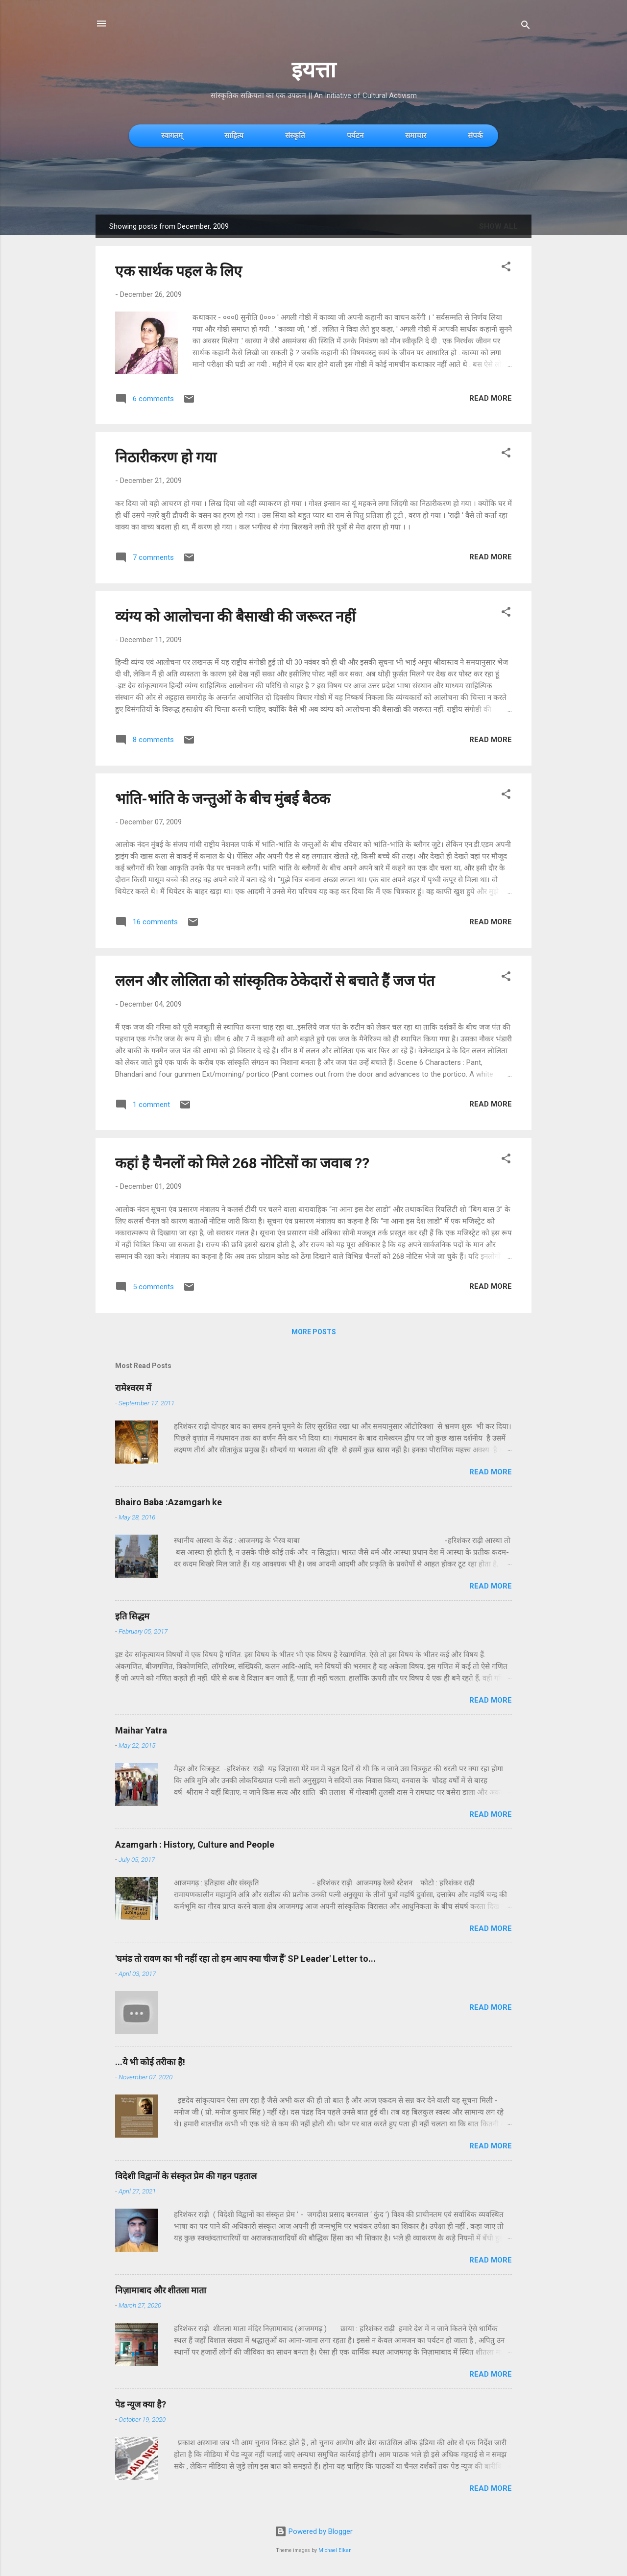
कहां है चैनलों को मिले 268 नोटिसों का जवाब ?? (242, 1163)
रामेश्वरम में (133, 1388)
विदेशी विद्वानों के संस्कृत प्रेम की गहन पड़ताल (186, 2176)
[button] (506, 268)
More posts (313, 1332)
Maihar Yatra (141, 1730)
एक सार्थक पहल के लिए (178, 271)
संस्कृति (295, 135)
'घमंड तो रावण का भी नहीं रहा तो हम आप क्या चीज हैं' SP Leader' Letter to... (245, 1958)
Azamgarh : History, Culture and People (194, 1844)
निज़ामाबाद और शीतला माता (160, 2290)
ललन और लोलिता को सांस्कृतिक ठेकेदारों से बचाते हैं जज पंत (274, 980)
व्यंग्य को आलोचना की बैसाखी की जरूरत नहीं (235, 616)
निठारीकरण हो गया (166, 457)
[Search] (525, 27)
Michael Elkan (335, 2550)
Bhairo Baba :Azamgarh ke (168, 1502)
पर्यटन (355, 135)
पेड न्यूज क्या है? (140, 2404)
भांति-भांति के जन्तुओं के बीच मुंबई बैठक (222, 798)
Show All (498, 226)
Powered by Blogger (314, 2531)
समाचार (415, 135)
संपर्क (475, 135)
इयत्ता (313, 70)
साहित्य (233, 135)
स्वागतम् (172, 135)
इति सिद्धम (132, 1616)
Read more (490, 398)
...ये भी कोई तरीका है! (150, 2062)
